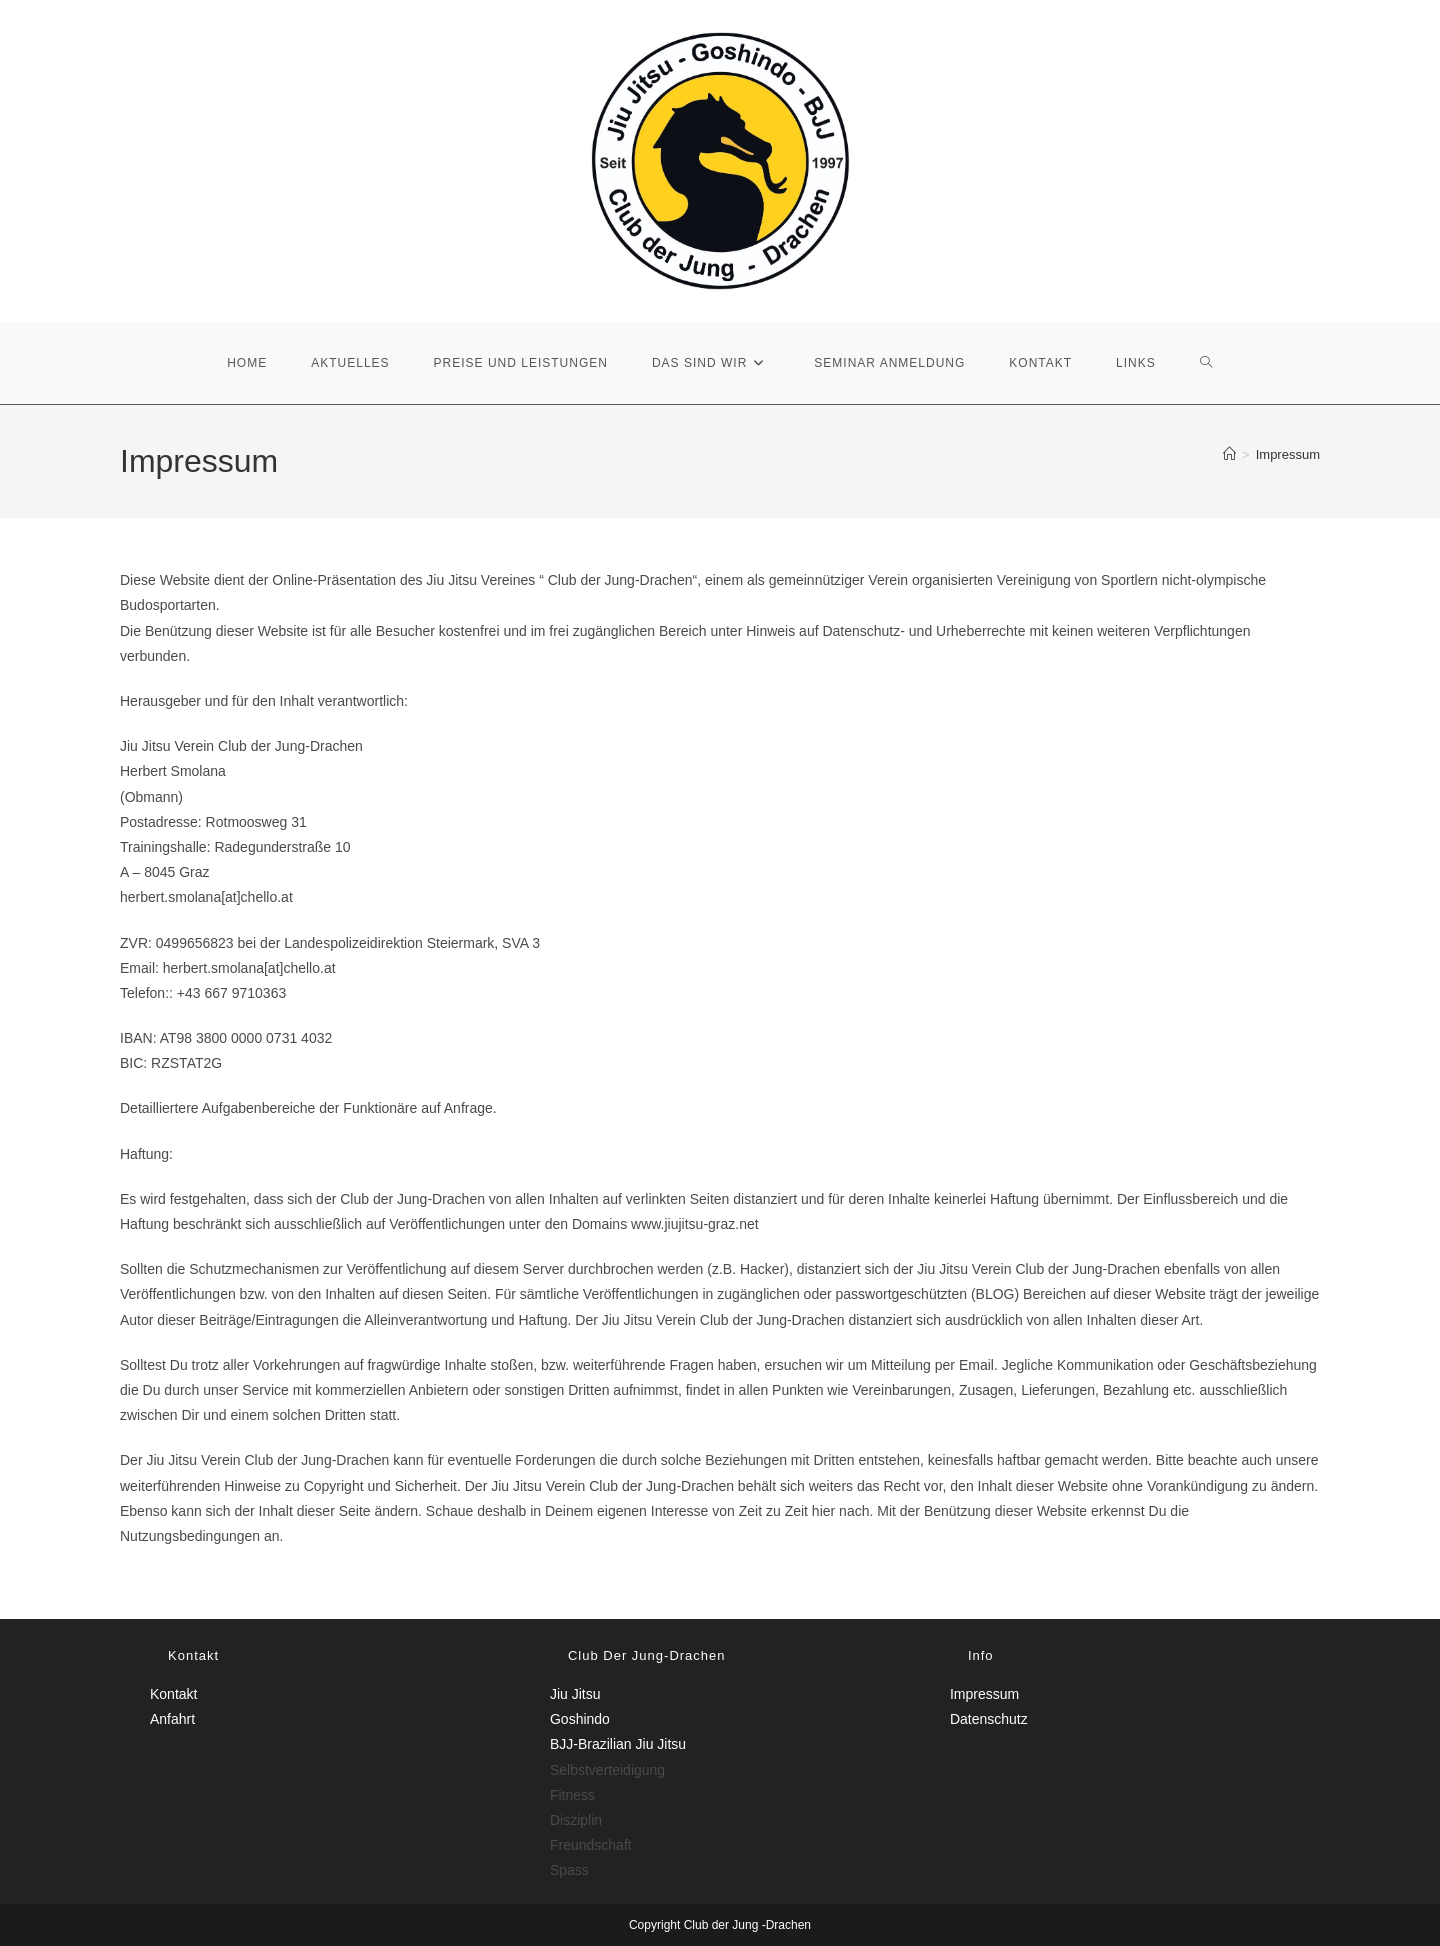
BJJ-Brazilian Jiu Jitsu (618, 1744)
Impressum (1288, 454)
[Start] (1229, 454)
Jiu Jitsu (575, 1694)
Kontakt (173, 1694)
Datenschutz (989, 1719)
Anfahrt (172, 1719)
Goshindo (580, 1719)
